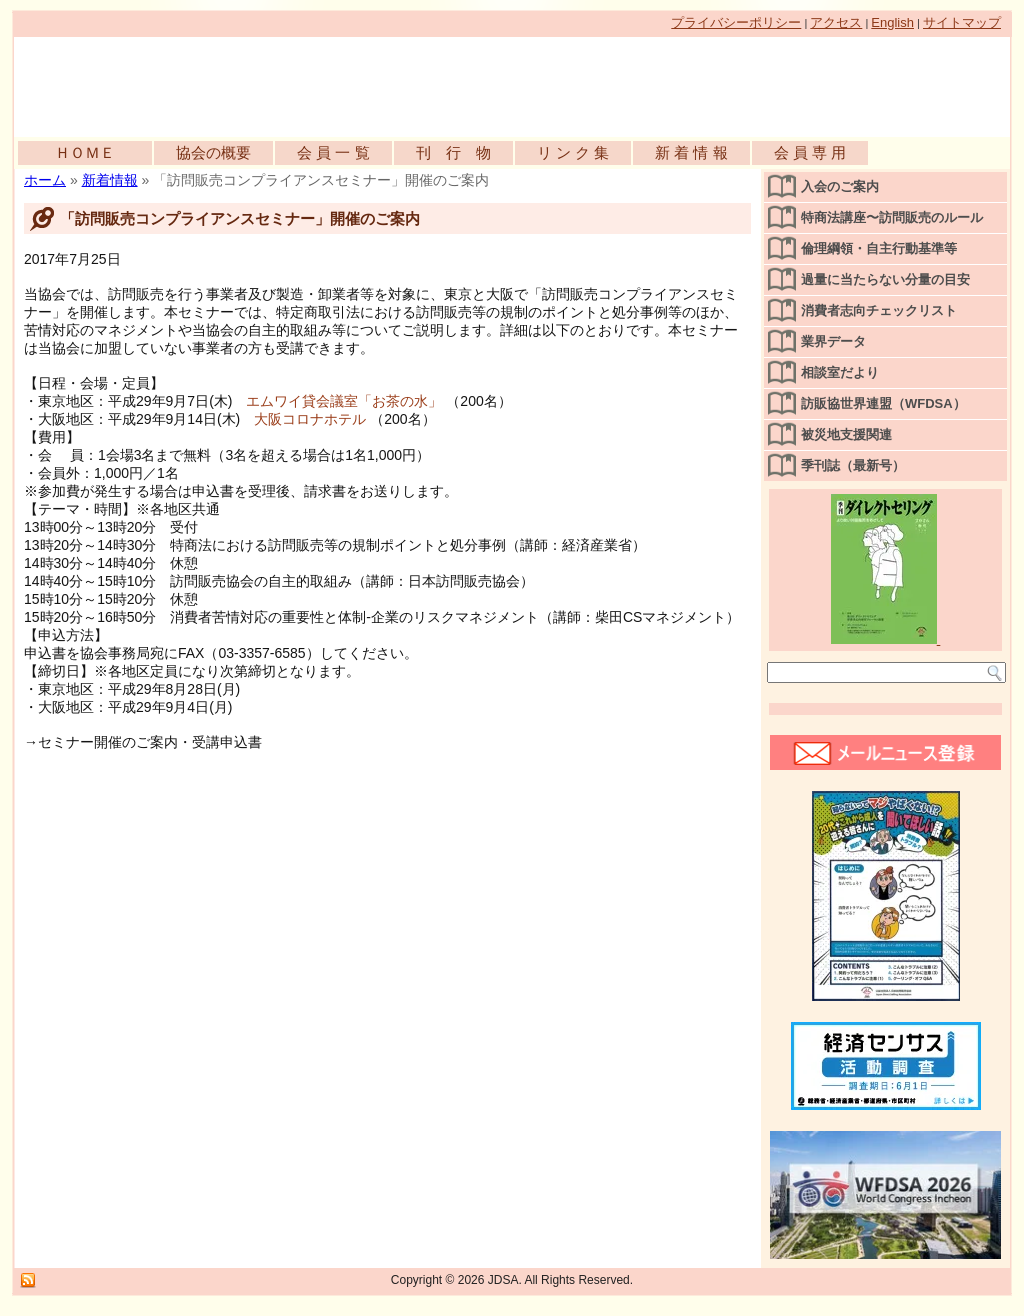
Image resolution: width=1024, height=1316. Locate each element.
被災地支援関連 (846, 434)
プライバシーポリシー (736, 22)
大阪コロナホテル (310, 419)
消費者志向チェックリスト (879, 310)
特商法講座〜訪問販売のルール (892, 217)
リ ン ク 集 (573, 152)
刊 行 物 (453, 152)
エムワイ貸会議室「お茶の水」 (344, 401)
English (892, 22)
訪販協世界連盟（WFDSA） (883, 403)
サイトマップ (962, 22)
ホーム (45, 180)
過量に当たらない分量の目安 (885, 279)
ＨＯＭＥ (85, 152)
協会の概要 (213, 152)
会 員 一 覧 (333, 152)
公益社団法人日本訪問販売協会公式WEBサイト (244, 82)
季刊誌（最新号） (853, 465)
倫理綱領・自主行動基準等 (879, 248)
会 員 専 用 (810, 152)
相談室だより (840, 372)
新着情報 (110, 180)
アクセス (836, 22)
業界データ (833, 341)
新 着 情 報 (691, 152)
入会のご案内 (840, 186)
